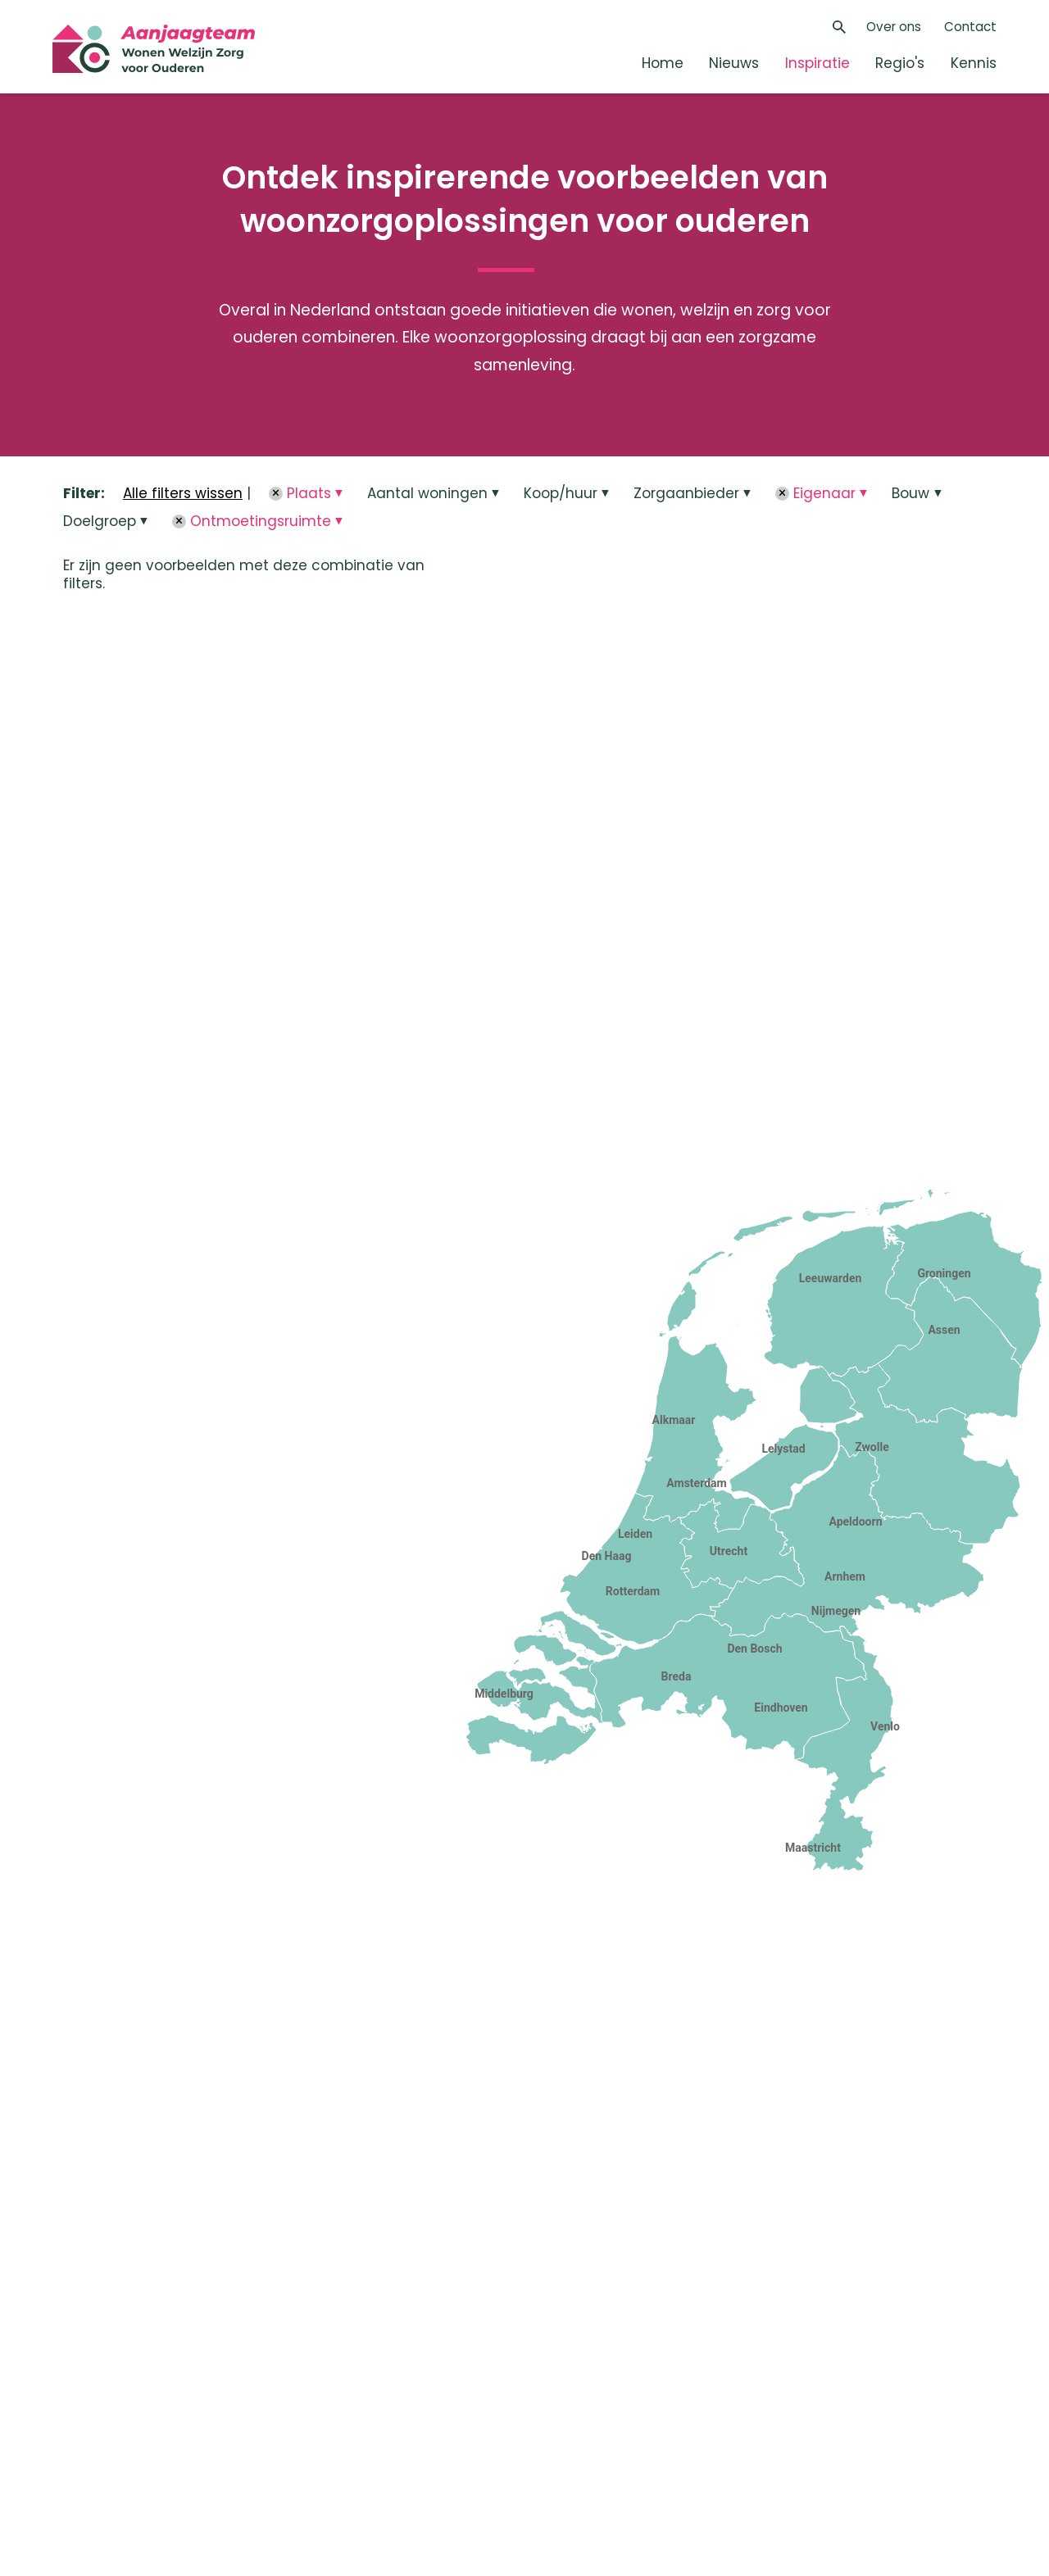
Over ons (893, 26)
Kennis (974, 63)
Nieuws (734, 63)
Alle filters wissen (183, 493)
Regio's (899, 63)
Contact (970, 26)
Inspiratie (817, 63)
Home (662, 63)
